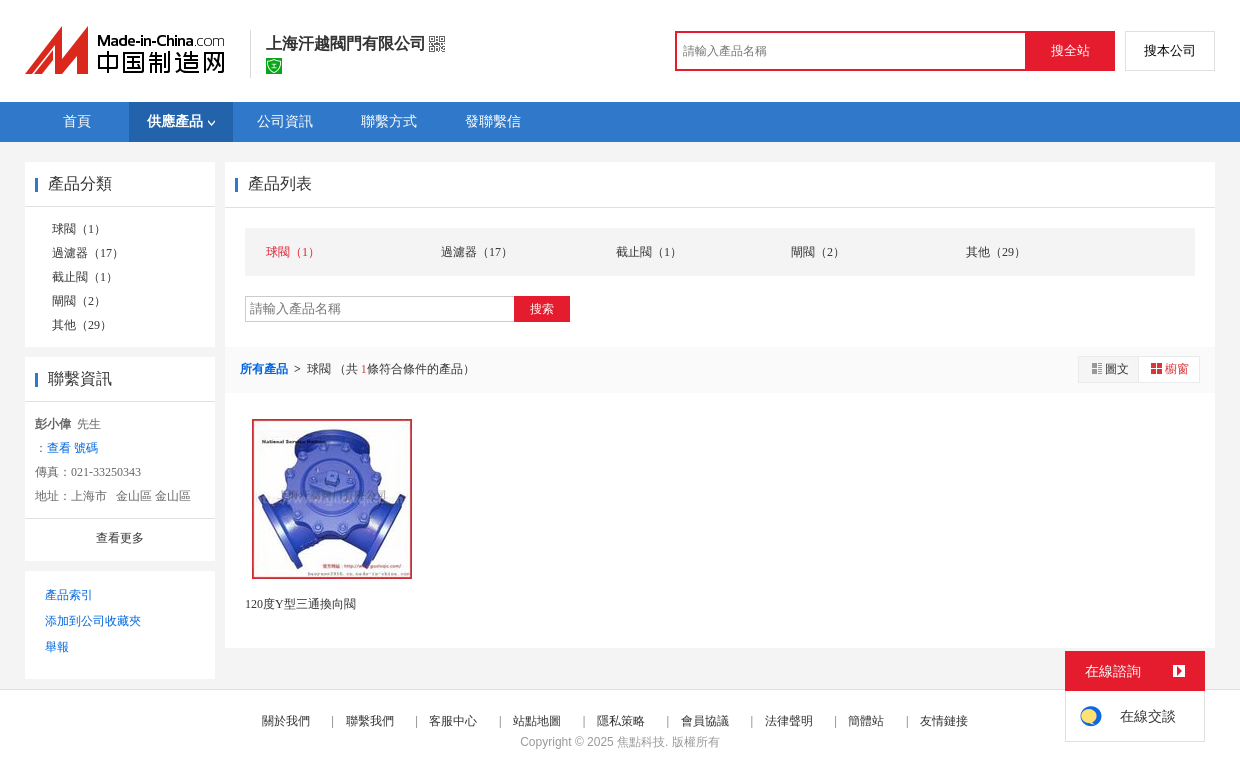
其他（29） (82, 325)
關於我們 (286, 721)
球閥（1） (79, 229)
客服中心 (453, 721)
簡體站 (866, 721)
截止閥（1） (85, 277)
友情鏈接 (944, 721)
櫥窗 (1169, 368)
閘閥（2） (79, 301)
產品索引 (69, 595)
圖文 (1109, 368)
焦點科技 (641, 742)
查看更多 (120, 538)
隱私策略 (621, 721)
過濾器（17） (88, 253)
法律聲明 (789, 721)
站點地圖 (537, 721)
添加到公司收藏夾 (93, 621)
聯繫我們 (370, 721)
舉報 (57, 647)
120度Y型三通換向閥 (300, 604)
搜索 (542, 309)
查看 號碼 (72, 448)
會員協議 (705, 721)
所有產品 (265, 369)
